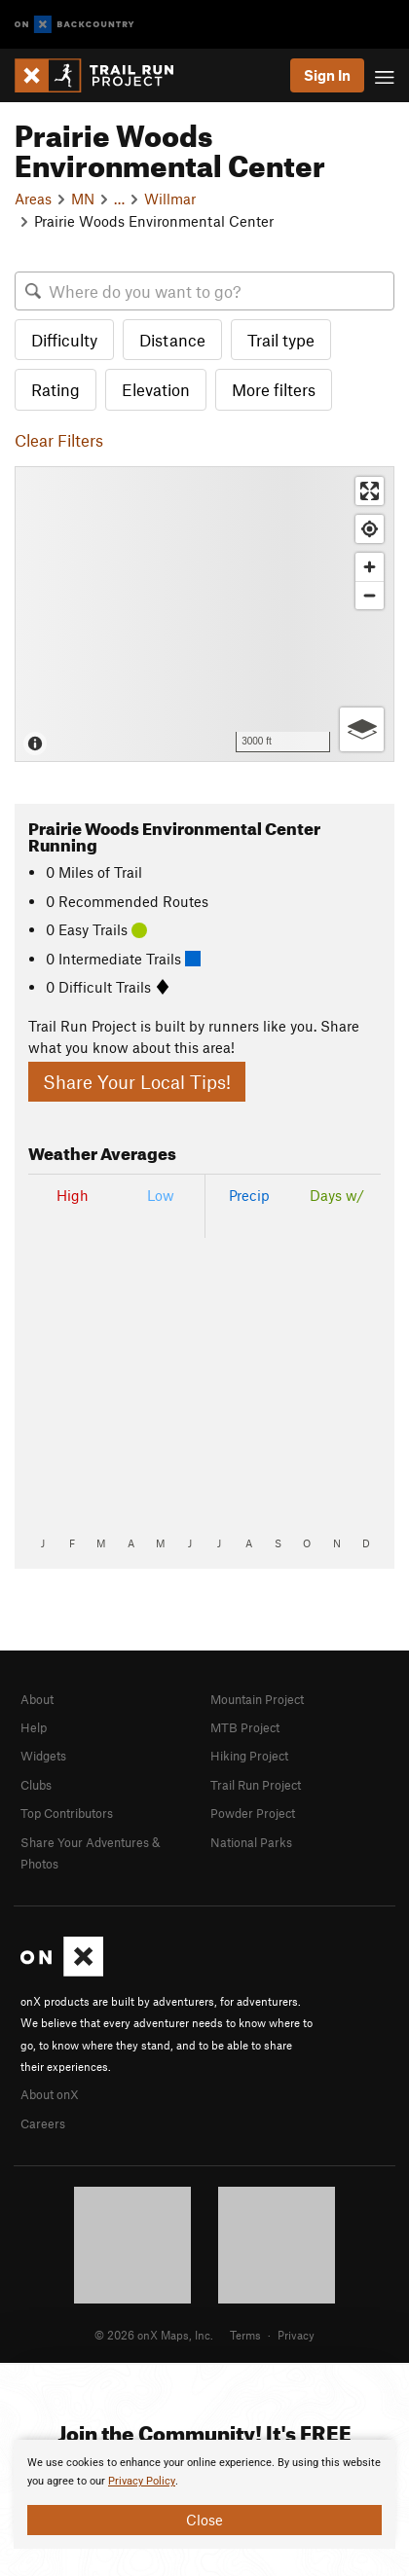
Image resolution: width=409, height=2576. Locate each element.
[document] (204, 2494)
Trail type (281, 339)
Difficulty (64, 339)
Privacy (296, 2334)
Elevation (156, 389)
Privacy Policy (141, 2481)
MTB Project (244, 1727)
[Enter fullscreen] (369, 491)
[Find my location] (369, 529)
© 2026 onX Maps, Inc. (153, 2334)
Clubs (36, 1785)
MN (82, 198)
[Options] (362, 729)
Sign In (327, 75)
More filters (274, 389)
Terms (245, 2334)
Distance (172, 339)
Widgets (43, 1755)
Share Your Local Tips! (137, 1081)
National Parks (251, 1842)
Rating (55, 389)
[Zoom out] (369, 595)
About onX (49, 2094)
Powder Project (252, 1813)
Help (33, 1727)
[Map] (204, 614)
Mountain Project (257, 1699)
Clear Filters (59, 440)
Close (204, 2519)
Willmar (170, 198)
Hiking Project (249, 1755)
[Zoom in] (369, 567)
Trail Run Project (255, 1785)
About (37, 1699)
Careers (42, 2123)
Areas (33, 198)
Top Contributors (66, 1813)
